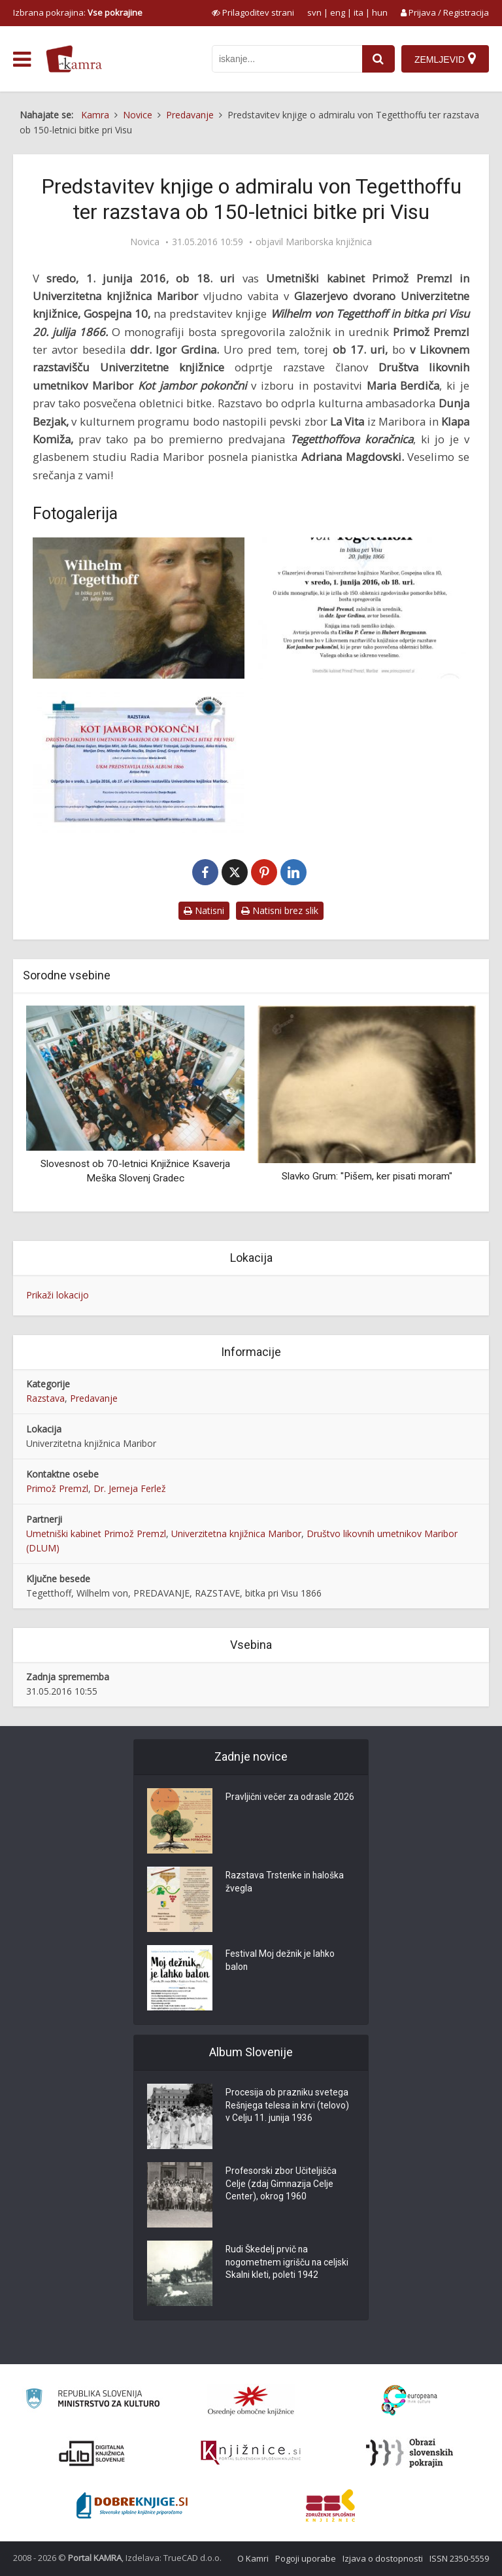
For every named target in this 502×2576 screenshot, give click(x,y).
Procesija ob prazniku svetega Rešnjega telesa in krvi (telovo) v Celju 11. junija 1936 (288, 2106)
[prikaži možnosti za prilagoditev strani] (253, 12)
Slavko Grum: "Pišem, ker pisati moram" (367, 1176)
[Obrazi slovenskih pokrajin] (410, 2453)
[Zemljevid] (445, 59)
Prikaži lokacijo (57, 1295)
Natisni (204, 910)
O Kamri (253, 2558)
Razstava (45, 1398)
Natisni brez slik (279, 910)
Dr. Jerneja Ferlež (129, 1488)
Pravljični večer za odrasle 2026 (290, 1798)
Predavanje (94, 1398)
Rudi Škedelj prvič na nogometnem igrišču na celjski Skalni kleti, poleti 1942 (288, 2263)
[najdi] (378, 59)
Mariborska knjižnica (329, 242)
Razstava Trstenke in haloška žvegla (286, 1883)
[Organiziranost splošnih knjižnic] (251, 2400)
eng (337, 12)
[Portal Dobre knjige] (132, 2505)
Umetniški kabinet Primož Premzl (96, 1533)
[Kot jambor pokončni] (138, 762)
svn (314, 12)
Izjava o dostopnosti (383, 2558)
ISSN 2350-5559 (459, 2558)
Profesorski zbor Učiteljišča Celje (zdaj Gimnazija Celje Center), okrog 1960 (281, 2185)
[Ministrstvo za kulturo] (92, 2400)
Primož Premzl (57, 1488)
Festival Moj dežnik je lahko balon (281, 1961)
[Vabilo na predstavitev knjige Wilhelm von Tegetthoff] (363, 608)
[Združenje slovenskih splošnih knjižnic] (250, 2453)
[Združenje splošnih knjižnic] (330, 2505)
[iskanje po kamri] (287, 59)
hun (380, 12)
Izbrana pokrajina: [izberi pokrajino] (77, 12)
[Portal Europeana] (409, 2400)
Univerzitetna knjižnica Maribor (236, 1533)
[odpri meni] (22, 59)
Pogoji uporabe (305, 2558)
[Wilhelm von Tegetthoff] (138, 608)
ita (358, 12)
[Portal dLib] (92, 2453)
